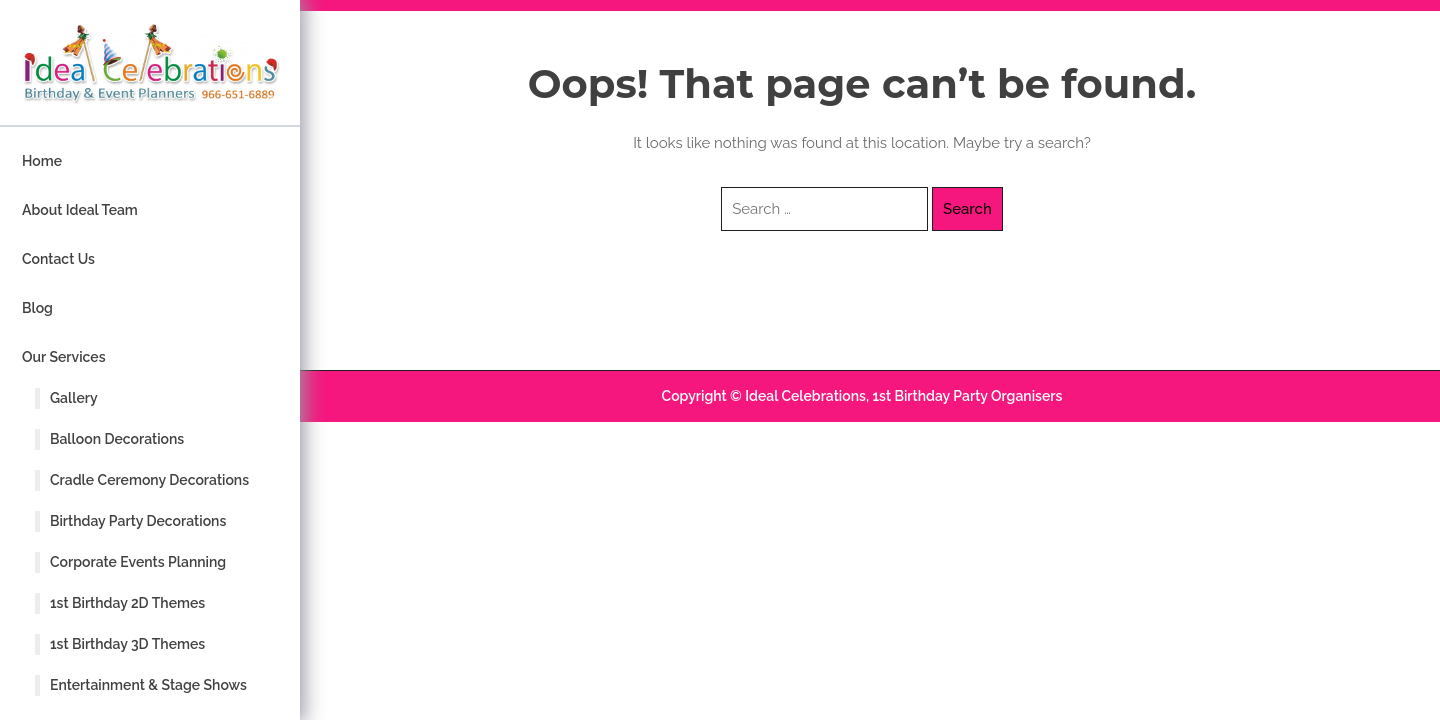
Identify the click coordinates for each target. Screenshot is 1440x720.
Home (42, 161)
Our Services (64, 357)
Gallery (74, 398)
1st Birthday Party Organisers (967, 396)
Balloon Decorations (117, 439)
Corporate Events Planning (138, 562)
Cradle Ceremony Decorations (149, 480)
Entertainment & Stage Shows (148, 685)
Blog (37, 308)
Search (967, 209)
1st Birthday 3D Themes (127, 644)
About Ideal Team (80, 210)
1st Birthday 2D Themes (127, 603)
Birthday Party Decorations (138, 521)
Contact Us (58, 259)
